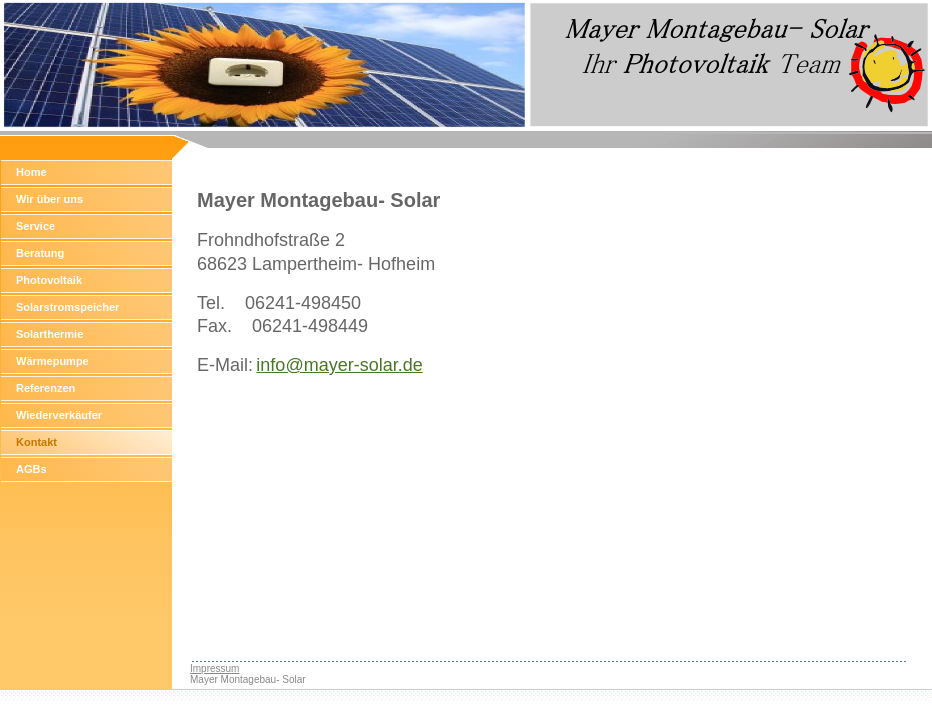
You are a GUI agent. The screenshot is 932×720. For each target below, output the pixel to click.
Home (31, 172)
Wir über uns (49, 199)
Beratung (40, 253)
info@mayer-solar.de (339, 365)
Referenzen (45, 388)
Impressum (214, 668)
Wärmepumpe (52, 361)
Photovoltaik (49, 280)
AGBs (31, 469)
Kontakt (36, 442)
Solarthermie (49, 334)
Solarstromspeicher (67, 307)
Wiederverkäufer (59, 415)
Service (35, 226)
